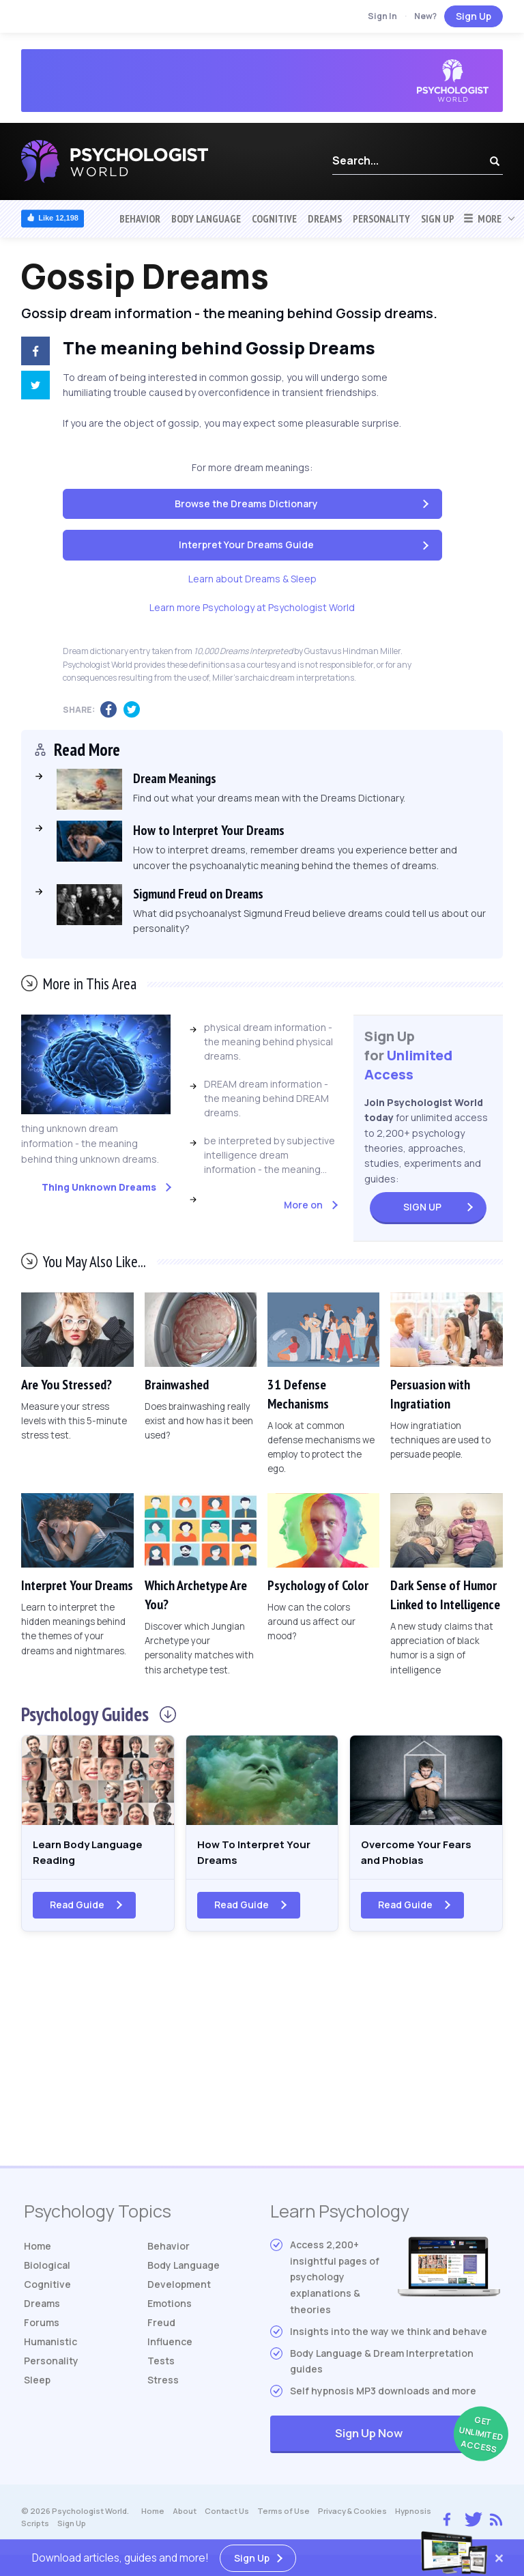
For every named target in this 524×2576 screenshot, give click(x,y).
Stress (163, 2385)
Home (37, 2252)
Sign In (382, 16)
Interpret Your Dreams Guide (246, 544)
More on (303, 1204)
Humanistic (50, 2347)
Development (179, 2290)
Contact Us (227, 2517)
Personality (381, 218)
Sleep (37, 2385)
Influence (169, 2347)
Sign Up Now (417, 2441)
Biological (47, 2271)
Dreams (325, 218)
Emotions (169, 2309)
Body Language (206, 218)
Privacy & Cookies (352, 2517)
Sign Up (473, 16)
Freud (161, 2328)
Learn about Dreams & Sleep (252, 578)
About (184, 2517)
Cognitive (274, 218)
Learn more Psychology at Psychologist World (252, 607)
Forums (41, 2328)
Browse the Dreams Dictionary (246, 503)
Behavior (139, 218)
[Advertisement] (262, 2062)
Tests (161, 2366)
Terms (283, 2517)
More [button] (482, 218)
